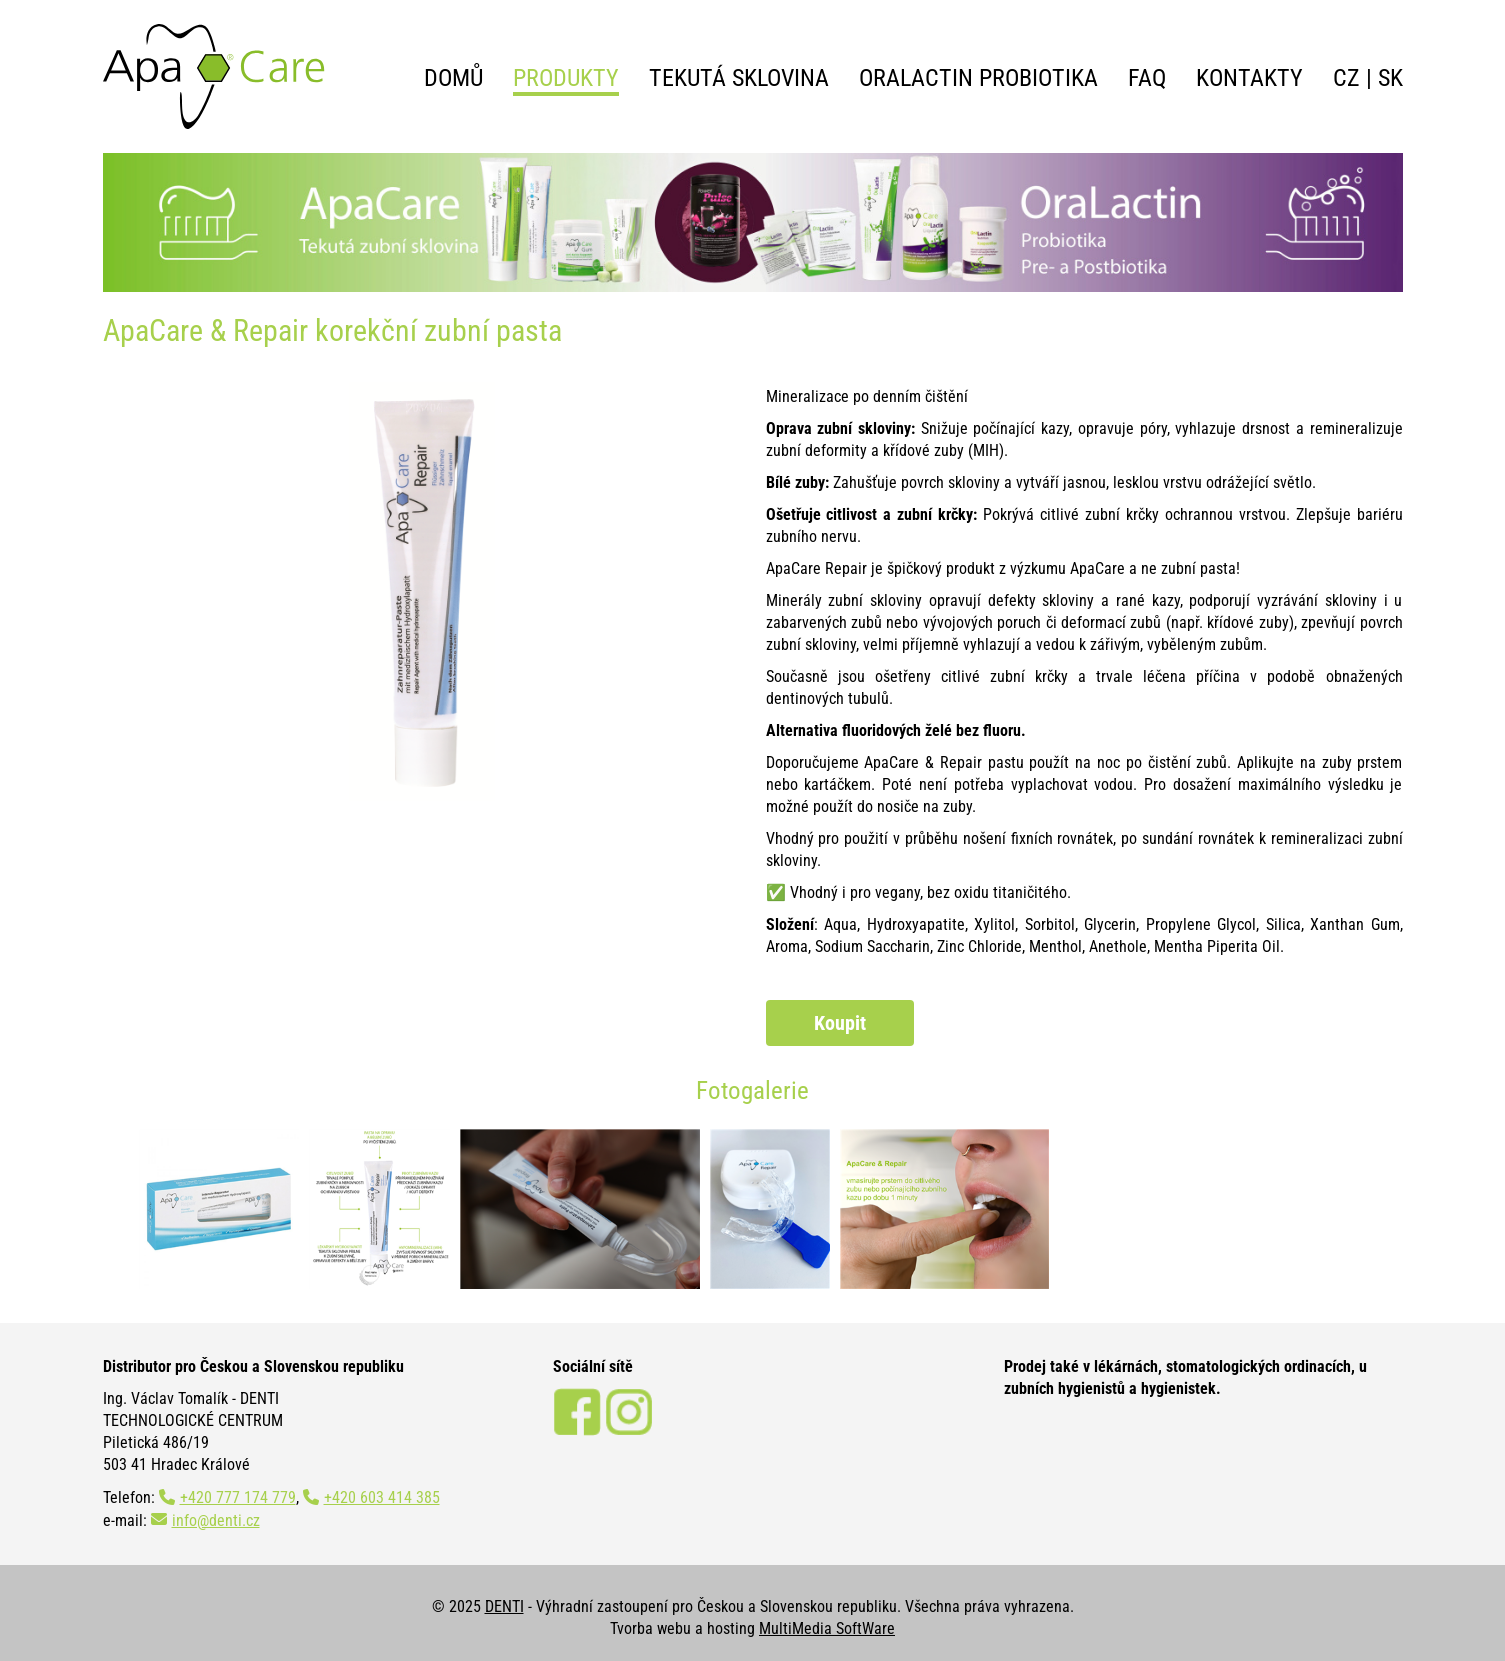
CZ (1346, 78)
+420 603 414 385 (382, 1497)
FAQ (1147, 78)
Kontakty (1249, 78)
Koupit (840, 1023)
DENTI (504, 1606)
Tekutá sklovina (739, 78)
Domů (453, 78)
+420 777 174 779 (238, 1497)
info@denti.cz (216, 1520)
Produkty (566, 78)
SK (1390, 78)
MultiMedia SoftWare (827, 1628)
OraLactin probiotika (978, 78)
